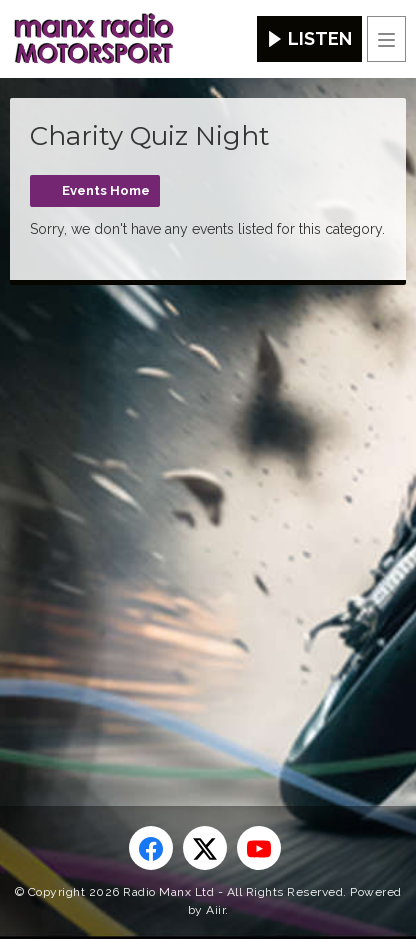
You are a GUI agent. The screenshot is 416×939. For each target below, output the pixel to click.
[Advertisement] (208, 513)
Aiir (215, 910)
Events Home (106, 190)
